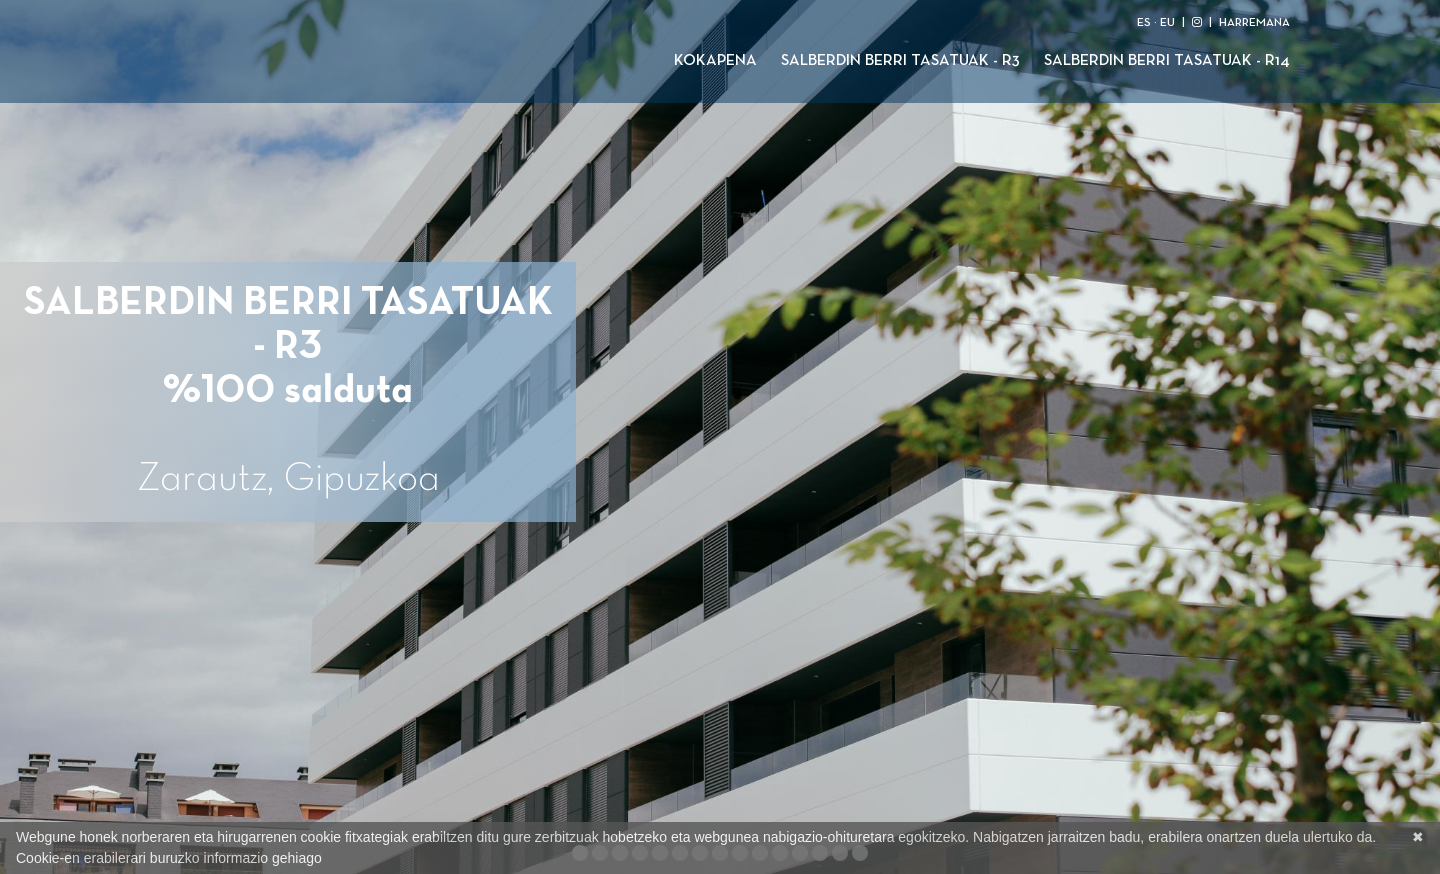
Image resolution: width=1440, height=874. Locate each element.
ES (1144, 23)
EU (1167, 23)
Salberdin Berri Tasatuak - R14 (1167, 61)
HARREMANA (1254, 23)
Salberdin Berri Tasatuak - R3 (900, 61)
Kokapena (715, 61)
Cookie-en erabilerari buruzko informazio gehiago (169, 858)
